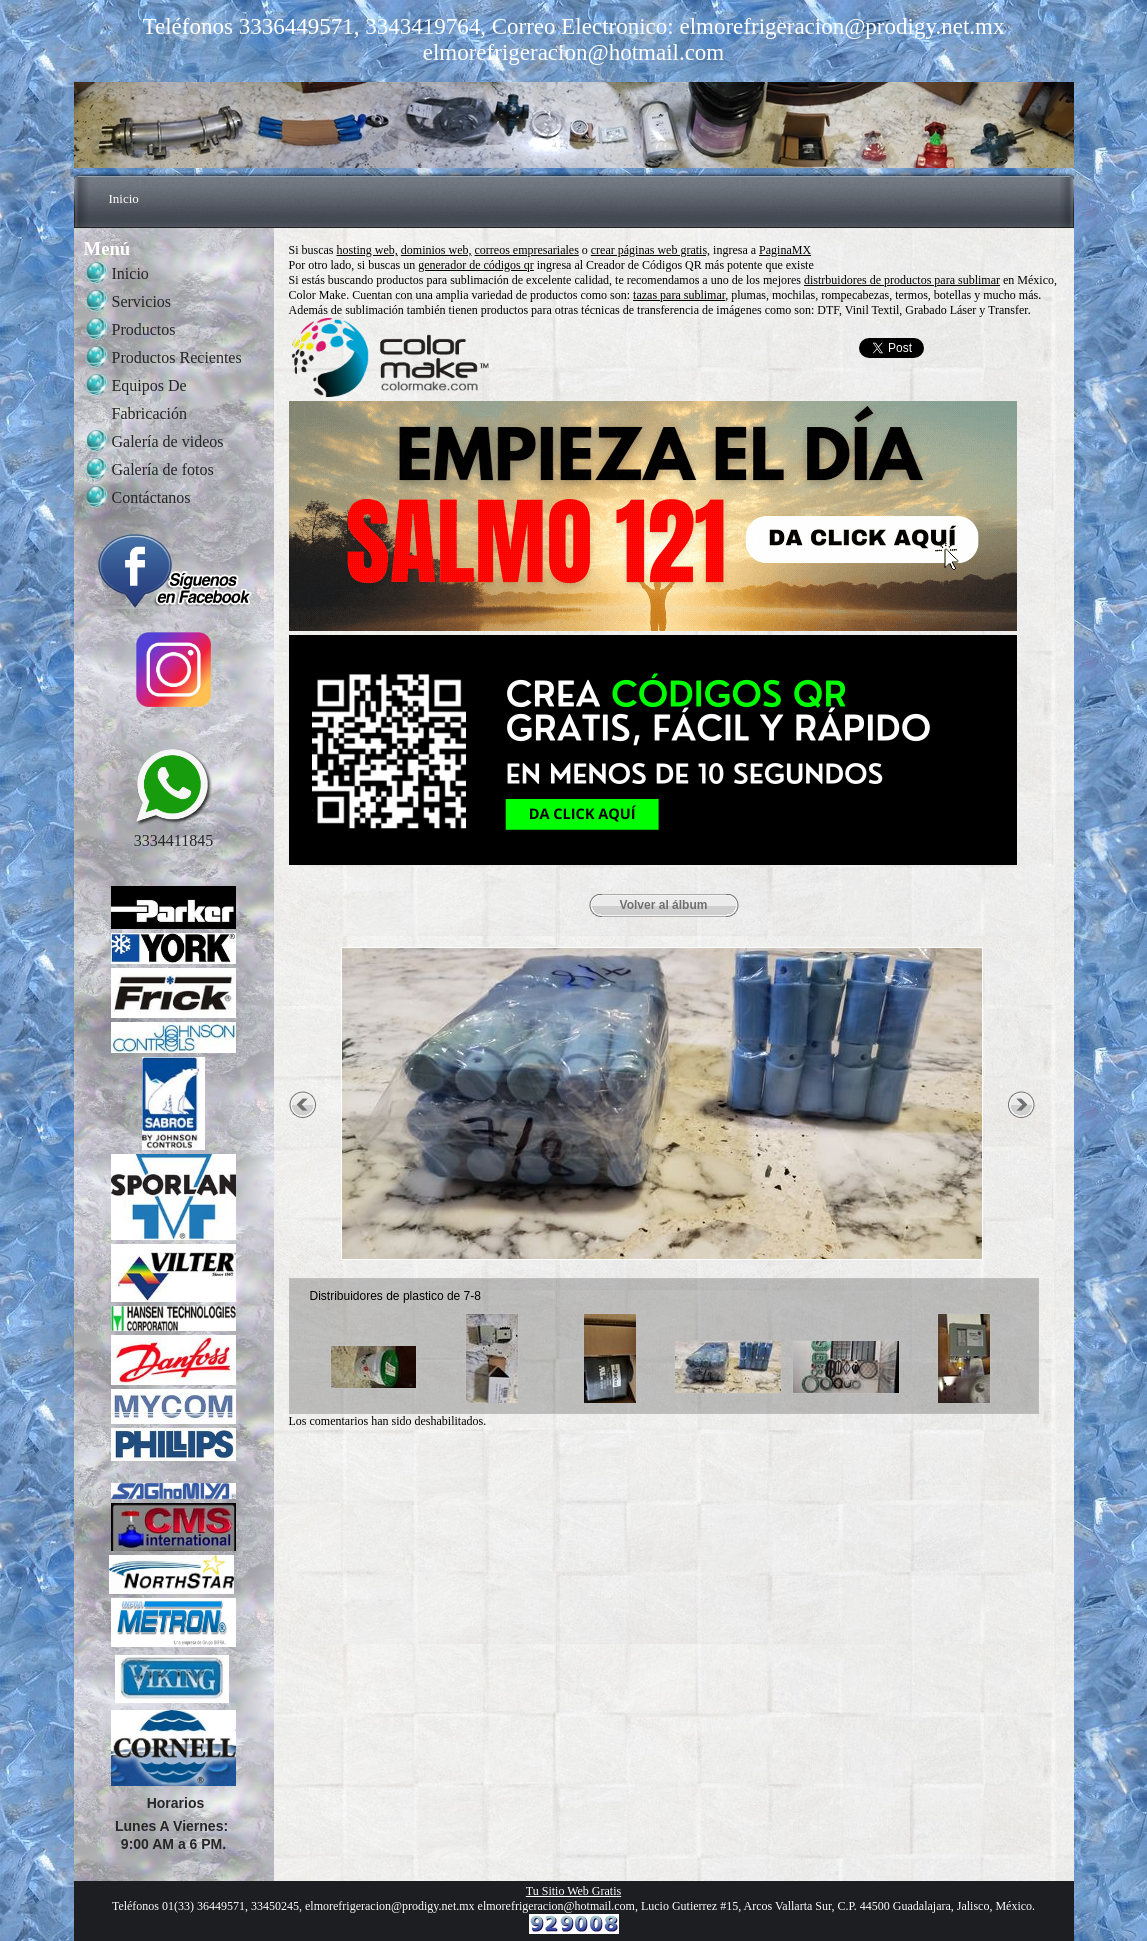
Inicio (124, 198)
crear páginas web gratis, (650, 250)
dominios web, (436, 250)
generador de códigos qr (476, 265)
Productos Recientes (177, 357)
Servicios (142, 301)
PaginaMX (785, 250)
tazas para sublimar (679, 295)
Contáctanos (151, 497)
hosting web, (367, 250)
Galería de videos (168, 441)
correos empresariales (527, 250)
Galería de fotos (163, 469)
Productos (144, 329)
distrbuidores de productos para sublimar (902, 280)
